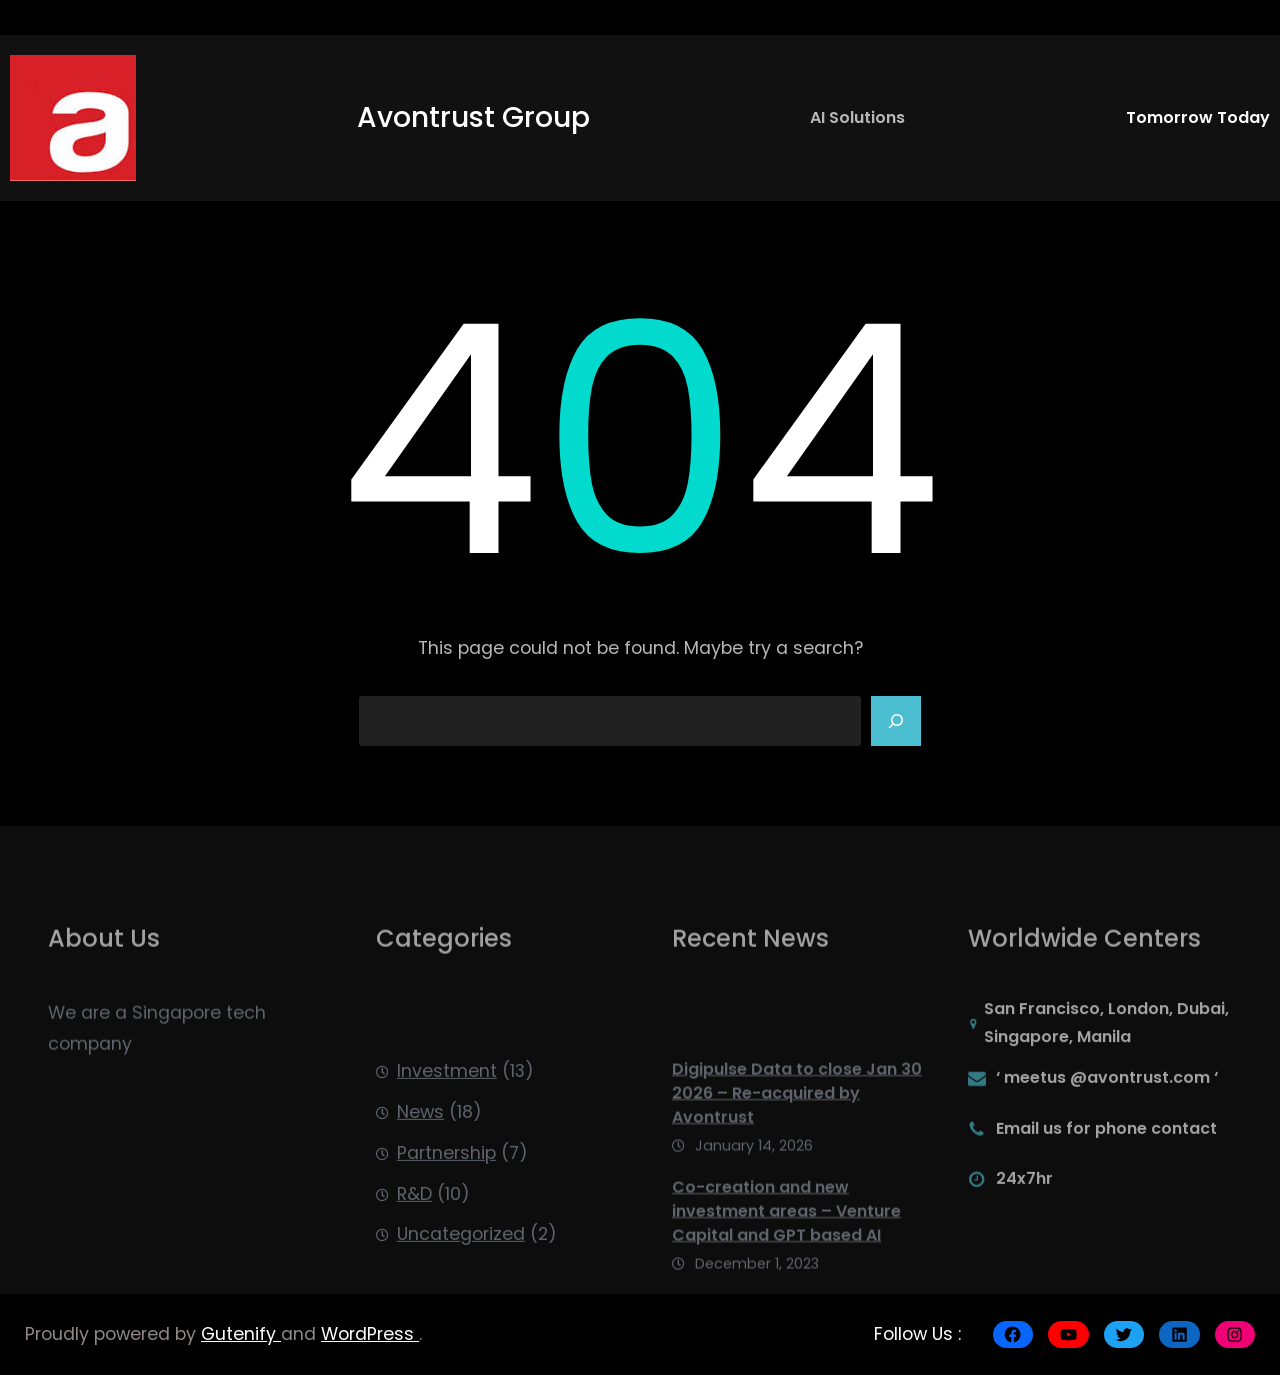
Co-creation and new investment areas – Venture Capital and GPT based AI (786, 1258)
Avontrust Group (473, 117)
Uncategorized (461, 1278)
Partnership (446, 1197)
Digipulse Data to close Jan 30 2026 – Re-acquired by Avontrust (797, 1140)
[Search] (896, 721)
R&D (414, 1237)
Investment (447, 1115)
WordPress (370, 1334)
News (420, 1156)
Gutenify (241, 1334)
